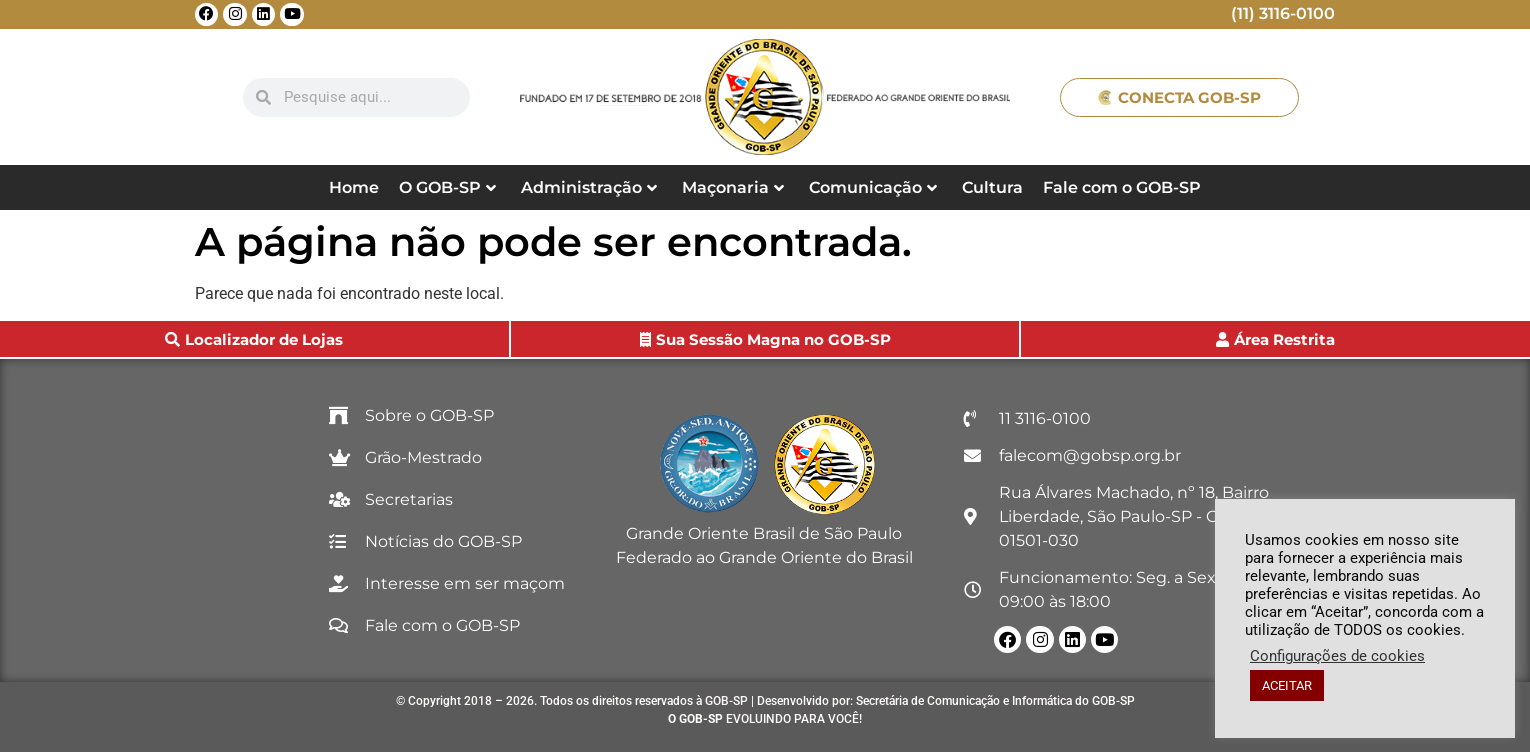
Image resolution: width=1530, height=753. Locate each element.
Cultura (992, 187)
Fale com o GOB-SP (1122, 187)
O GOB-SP (447, 187)
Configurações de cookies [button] (1337, 656)
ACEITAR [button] (1287, 685)
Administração (589, 187)
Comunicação (873, 187)
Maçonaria (733, 187)
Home (354, 187)
